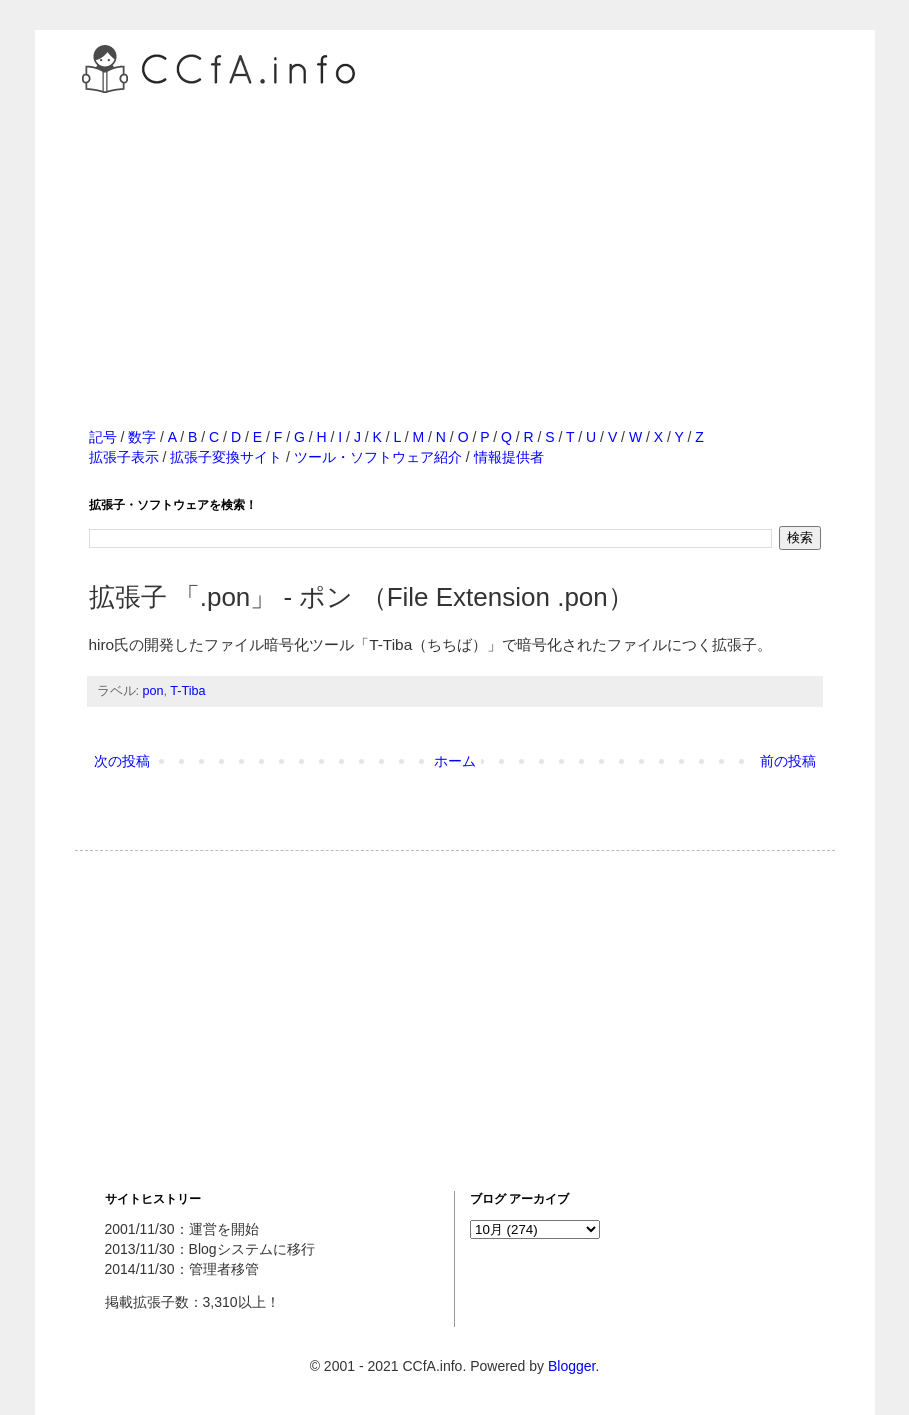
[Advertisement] (455, 239)
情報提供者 (509, 457)
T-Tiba (187, 691)
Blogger (571, 1366)
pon (153, 691)
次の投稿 (122, 761)
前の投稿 (788, 761)
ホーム (455, 761)
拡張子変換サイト (226, 457)
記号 (103, 437)
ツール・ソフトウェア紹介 (378, 457)
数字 (142, 437)
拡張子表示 (124, 457)
